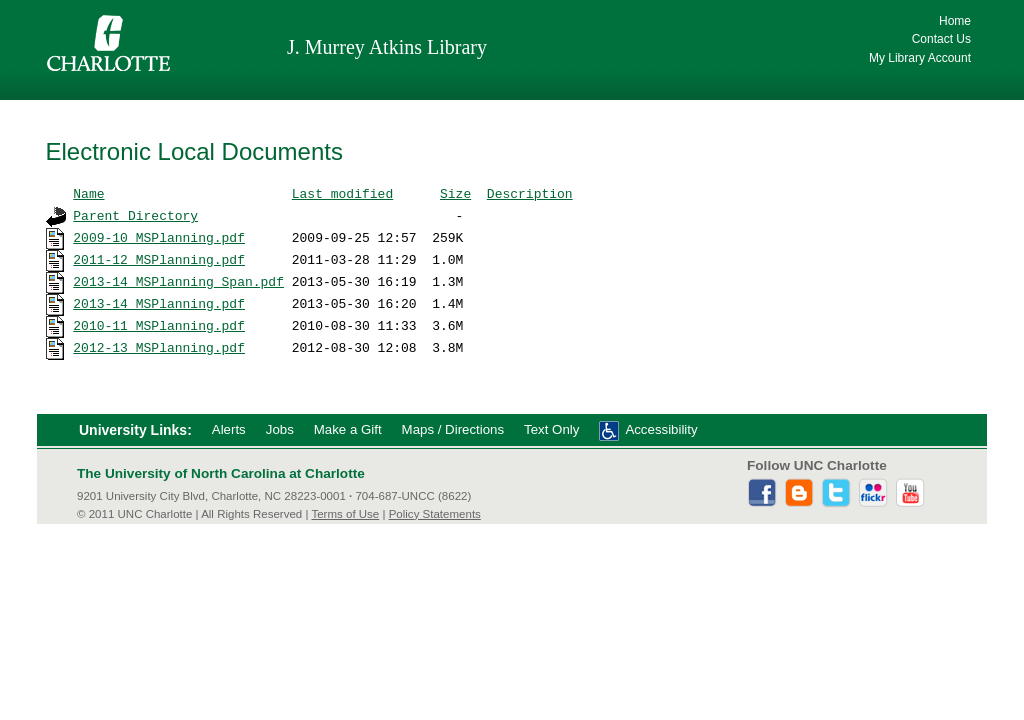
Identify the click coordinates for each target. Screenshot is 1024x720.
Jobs (280, 429)
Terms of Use (345, 514)
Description (530, 193)
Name (88, 193)
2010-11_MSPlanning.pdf (159, 325)
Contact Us (941, 39)
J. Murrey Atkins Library (387, 47)
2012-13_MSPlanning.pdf (159, 347)
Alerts (229, 429)
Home (955, 21)
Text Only (551, 429)
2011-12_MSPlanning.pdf (159, 259)
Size (455, 193)
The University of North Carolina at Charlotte (221, 473)
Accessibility (661, 429)
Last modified (342, 193)
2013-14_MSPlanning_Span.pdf (178, 281)
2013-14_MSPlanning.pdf (159, 303)
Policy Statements (435, 514)
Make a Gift (348, 429)
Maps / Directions (453, 429)
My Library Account (920, 58)
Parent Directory (135, 215)
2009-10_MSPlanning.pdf (159, 237)
